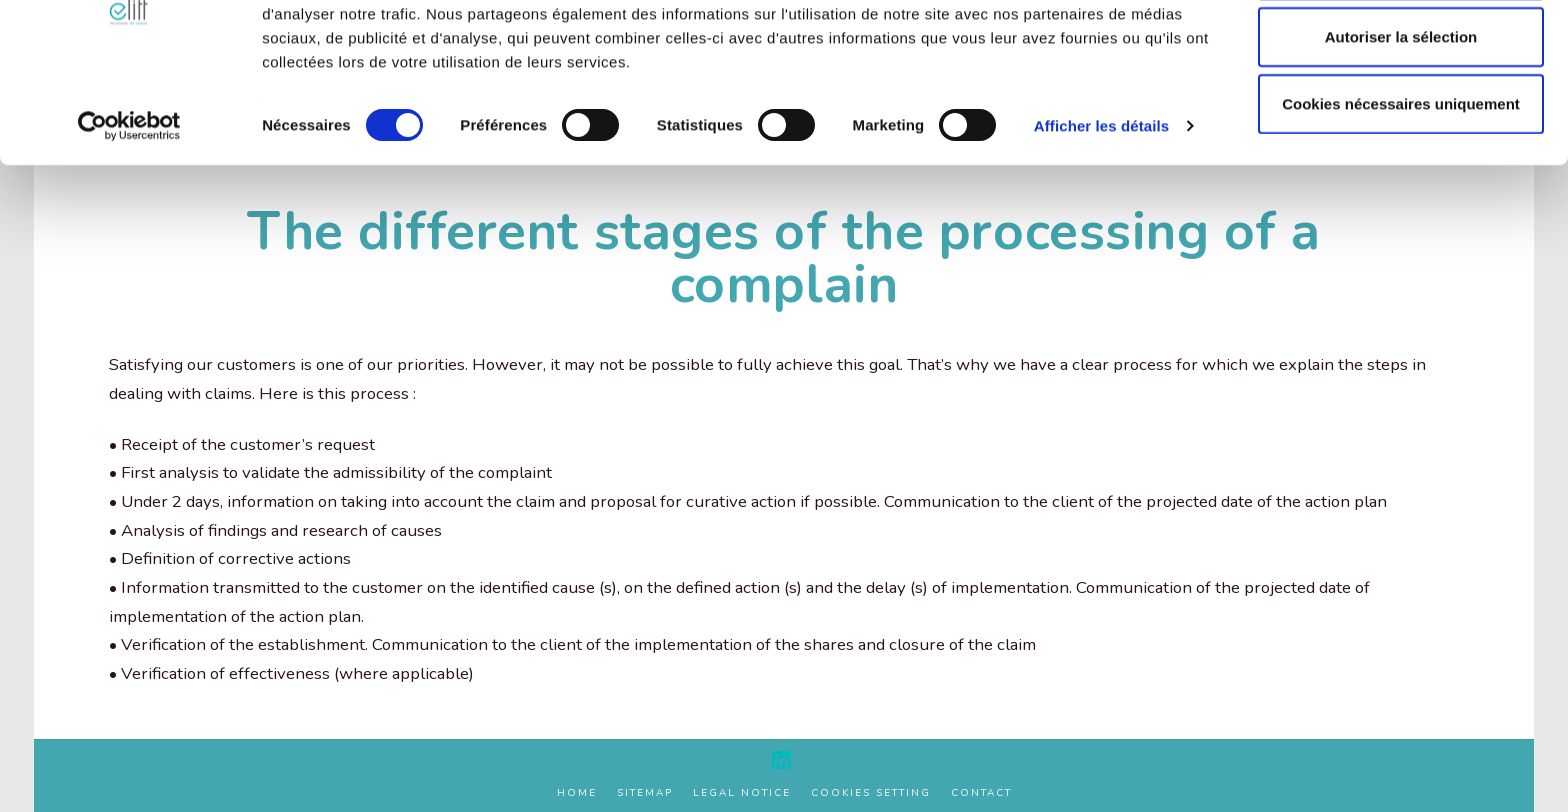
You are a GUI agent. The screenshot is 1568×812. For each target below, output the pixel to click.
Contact (981, 793)
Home (577, 793)
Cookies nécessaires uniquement (1401, 187)
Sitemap (645, 793)
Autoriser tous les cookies (1401, 53)
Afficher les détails (1101, 209)
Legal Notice (742, 793)
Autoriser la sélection (1401, 120)
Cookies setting (871, 793)
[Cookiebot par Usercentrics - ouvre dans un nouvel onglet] (129, 210)
